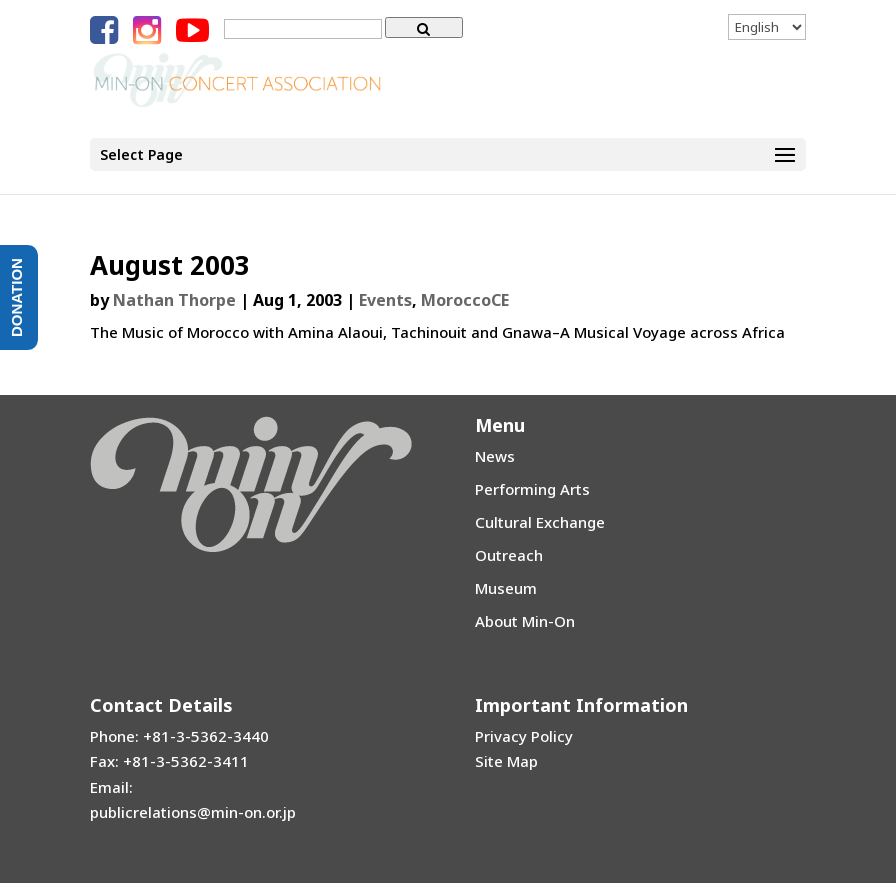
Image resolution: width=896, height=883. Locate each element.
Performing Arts (532, 489)
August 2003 (170, 265)
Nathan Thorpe (174, 300)
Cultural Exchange (540, 522)
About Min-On (525, 621)
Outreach (509, 555)
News (495, 456)
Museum (506, 588)
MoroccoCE (465, 300)
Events (385, 300)
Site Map (506, 761)
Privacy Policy (524, 736)
